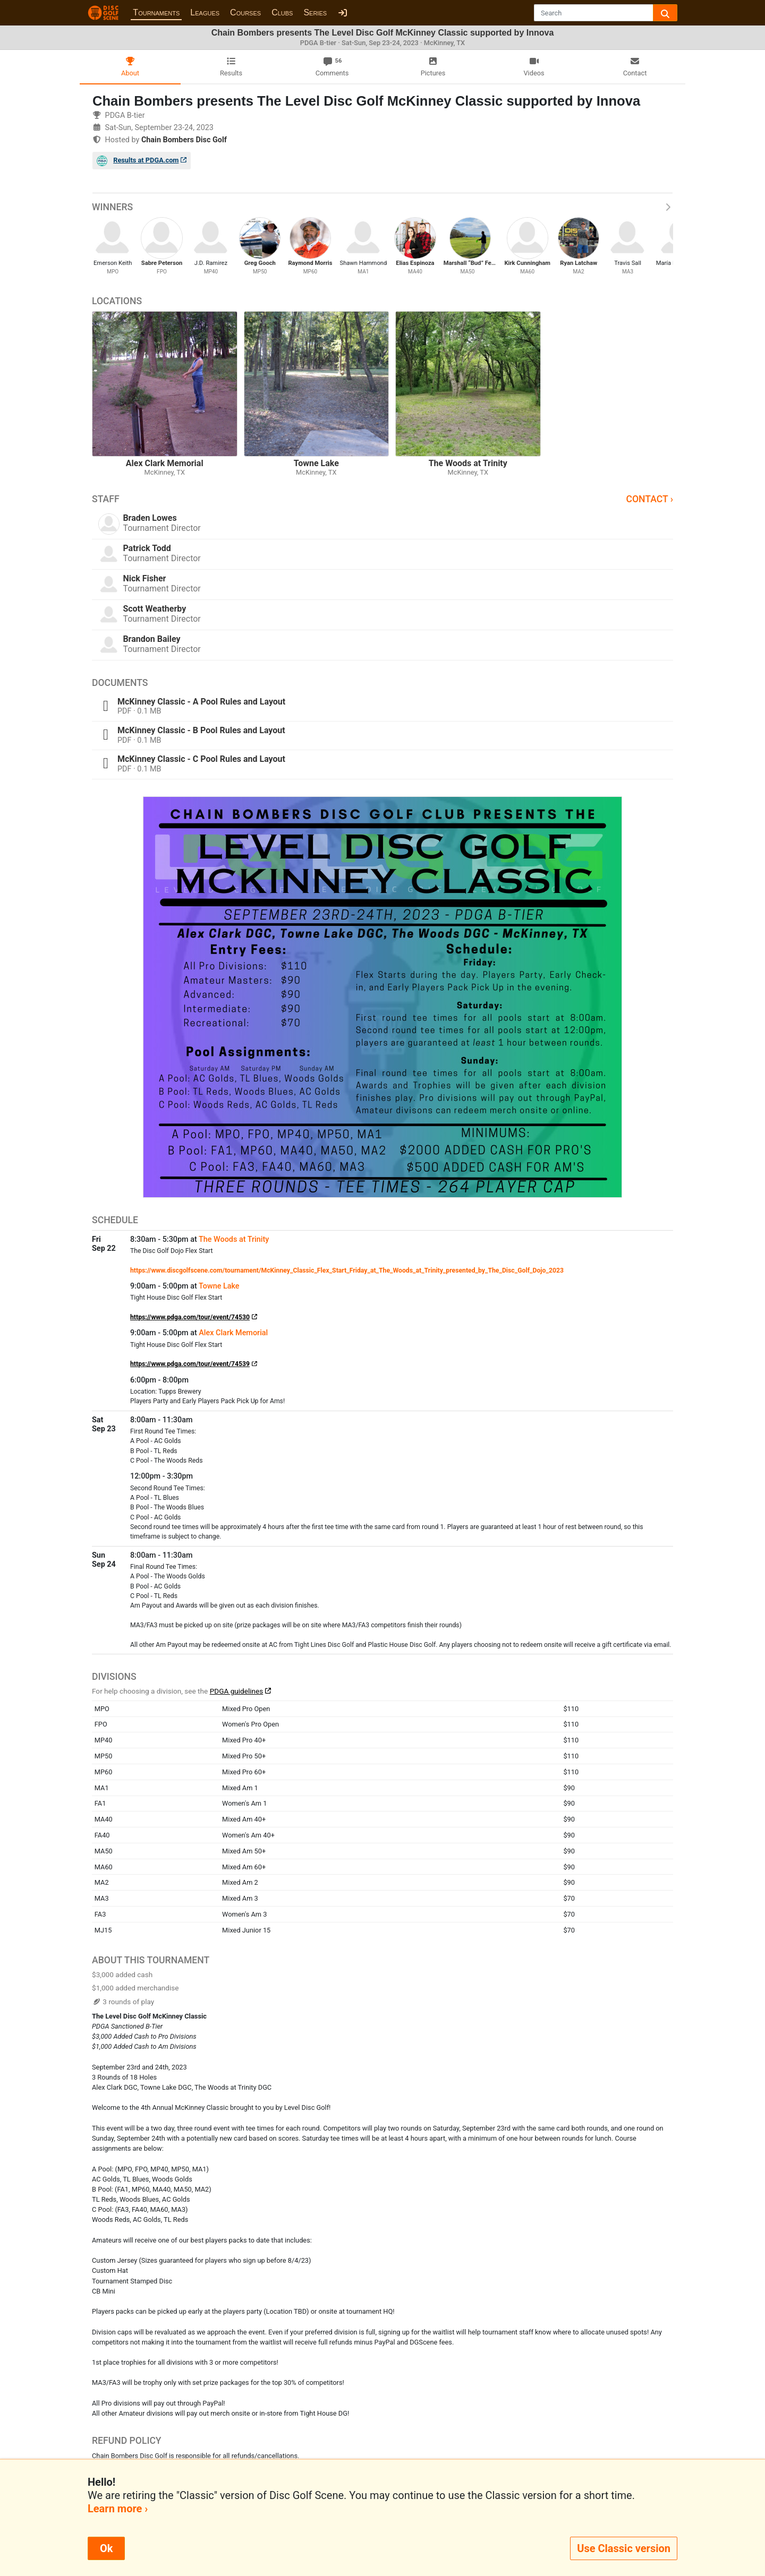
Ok (106, 2548)
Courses (245, 12)
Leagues (204, 12)
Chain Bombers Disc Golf (184, 139)
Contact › (649, 499)
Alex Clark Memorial (233, 1332)
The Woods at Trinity (234, 1239)
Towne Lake (219, 1286)
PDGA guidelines (237, 1691)
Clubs (282, 12)
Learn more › (118, 2508)
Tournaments (156, 12)
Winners (382, 207)
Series (315, 12)
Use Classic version (623, 2548)
